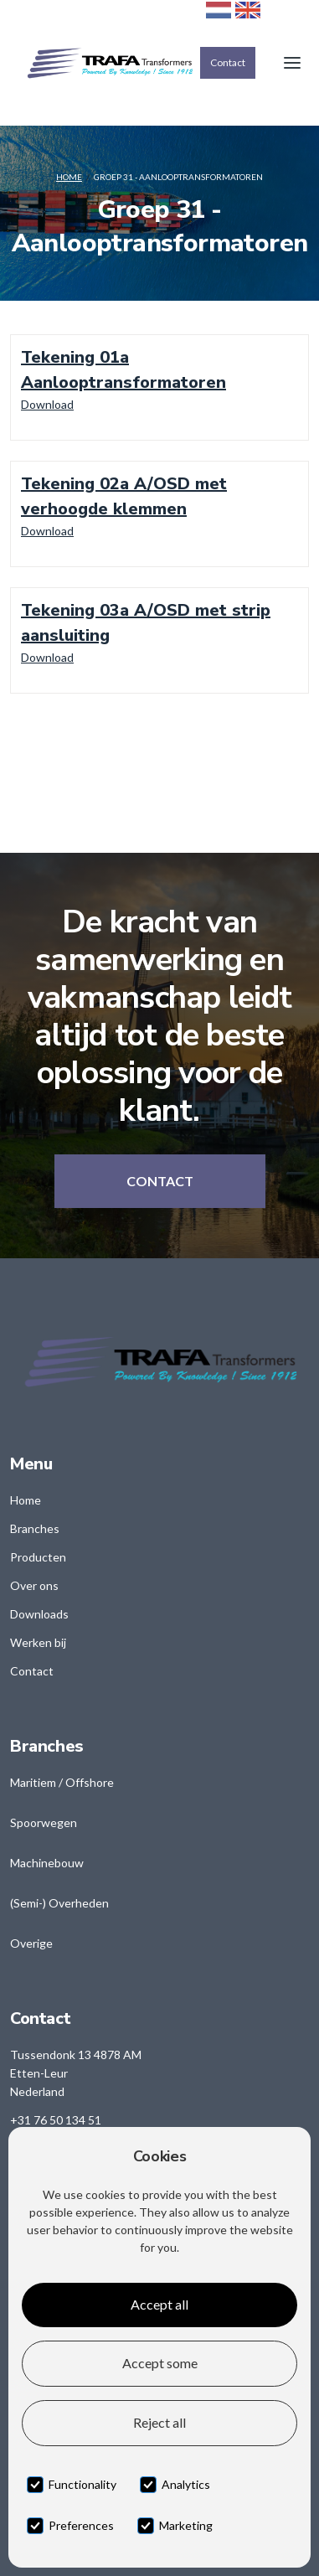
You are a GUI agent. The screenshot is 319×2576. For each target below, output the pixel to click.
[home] (105, 63)
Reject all (159, 2422)
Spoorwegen (43, 1822)
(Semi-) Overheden (59, 1903)
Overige (31, 1943)
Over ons (34, 1585)
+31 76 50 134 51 (55, 2120)
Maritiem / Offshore (62, 1782)
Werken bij (38, 1642)
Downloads (39, 1614)
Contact (227, 62)
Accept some (160, 2363)
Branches (34, 1528)
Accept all (159, 2304)
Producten (38, 1557)
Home (69, 177)
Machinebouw (47, 1863)
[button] (292, 63)
